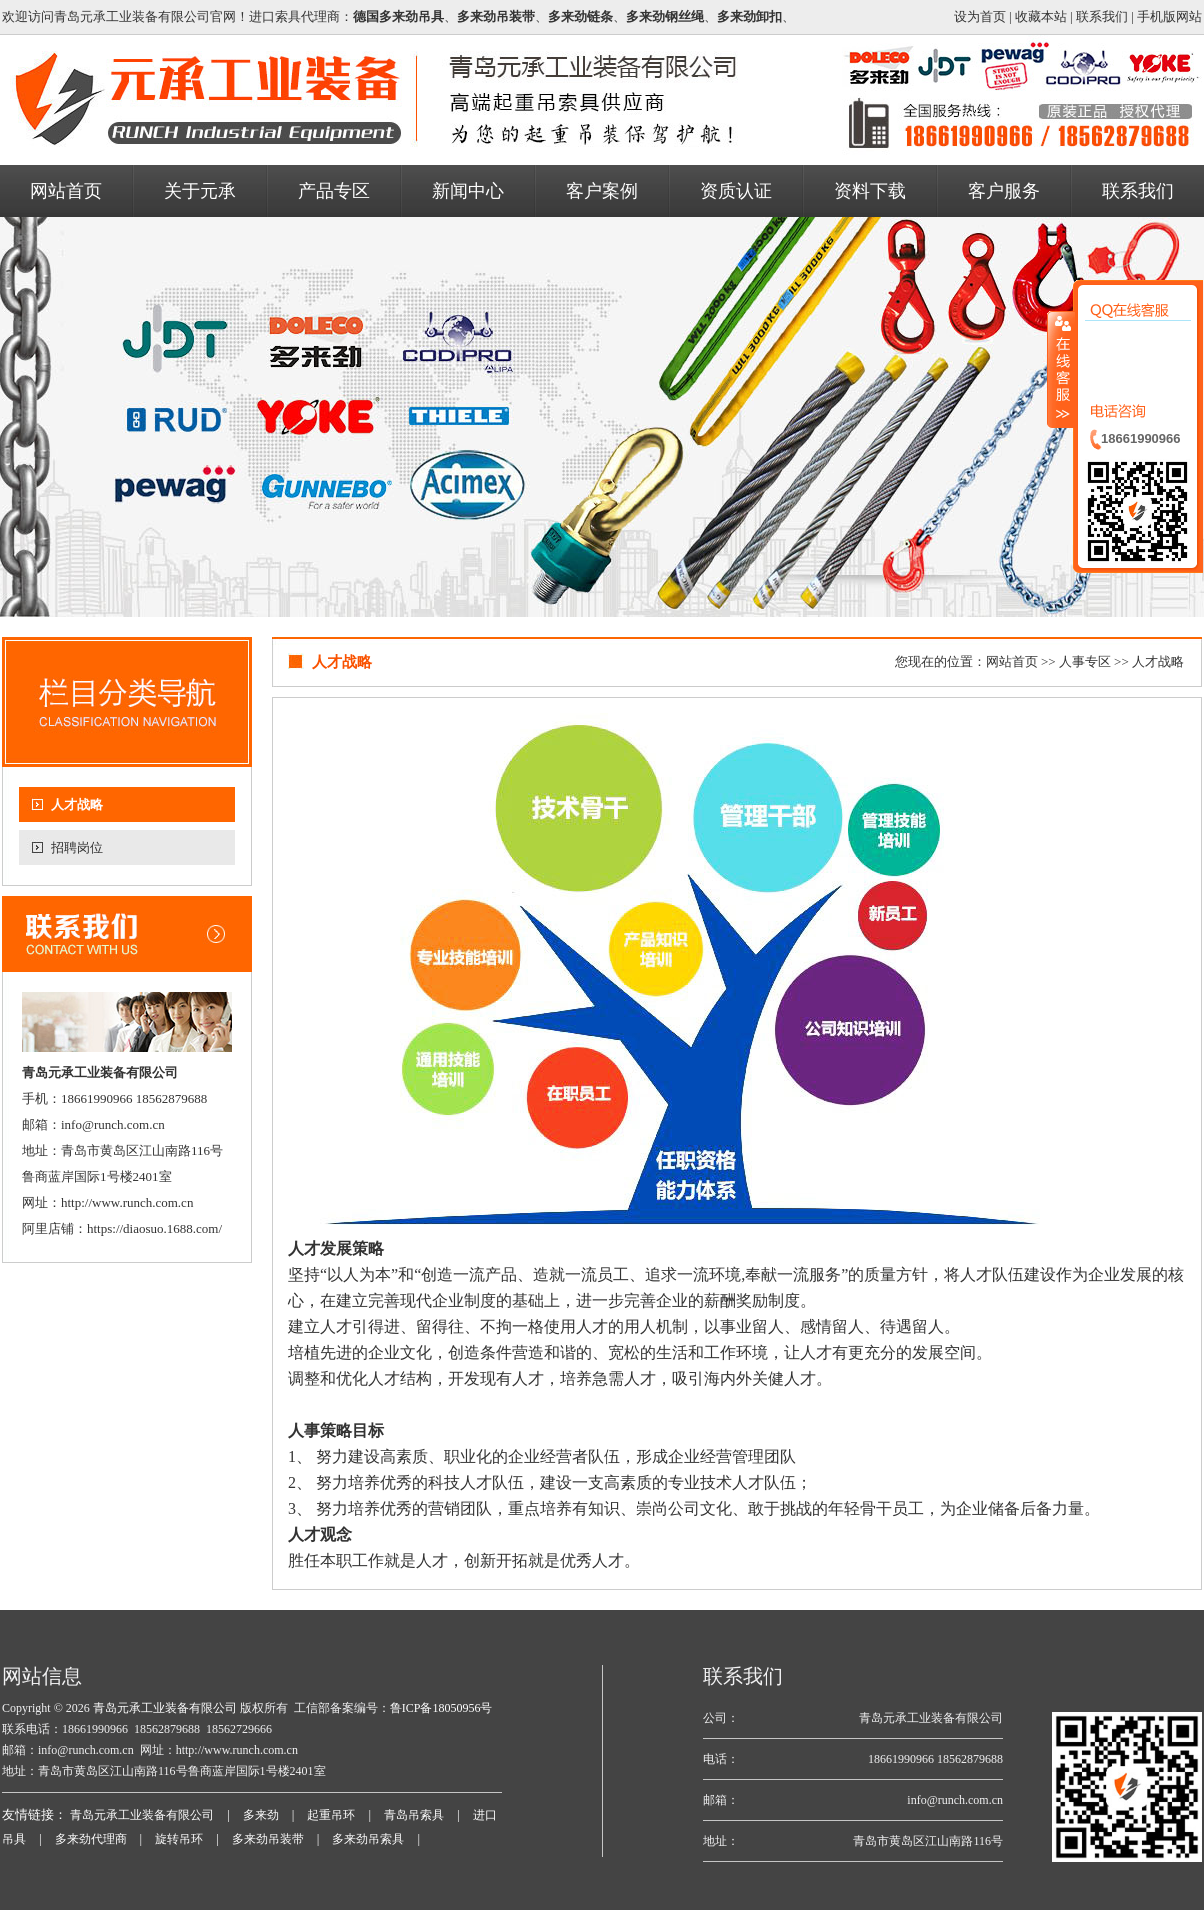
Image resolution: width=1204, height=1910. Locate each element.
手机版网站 (1169, 16)
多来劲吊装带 (268, 1839)
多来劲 (261, 1815)
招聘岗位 (77, 847)
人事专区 (1085, 661)
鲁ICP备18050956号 (441, 1708)
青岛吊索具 (414, 1815)
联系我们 (1102, 16)
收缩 (1061, 369)
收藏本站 (1041, 16)
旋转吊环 (179, 1839)
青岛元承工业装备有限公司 (163, 1708)
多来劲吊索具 (368, 1839)
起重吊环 (331, 1815)
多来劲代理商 (91, 1839)
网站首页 (1012, 661)
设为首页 (980, 16)
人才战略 (77, 804)
